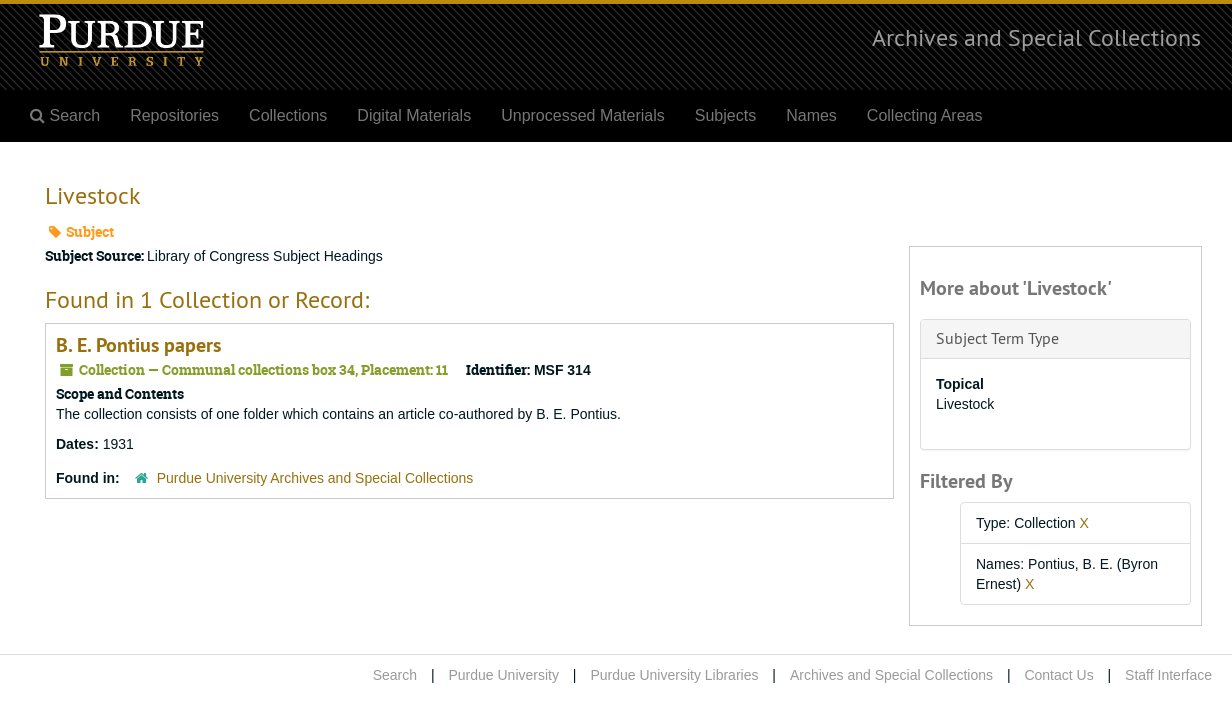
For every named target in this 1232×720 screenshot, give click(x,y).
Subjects (725, 115)
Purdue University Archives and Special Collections (315, 478)
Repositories (174, 115)
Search (395, 675)
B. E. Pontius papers (138, 345)
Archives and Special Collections (1036, 37)
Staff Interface (1168, 675)
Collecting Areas (925, 115)
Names (811, 115)
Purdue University (503, 675)
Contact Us (1058, 675)
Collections (288, 115)
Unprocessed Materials (583, 115)
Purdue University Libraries (674, 675)
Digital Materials (414, 115)
